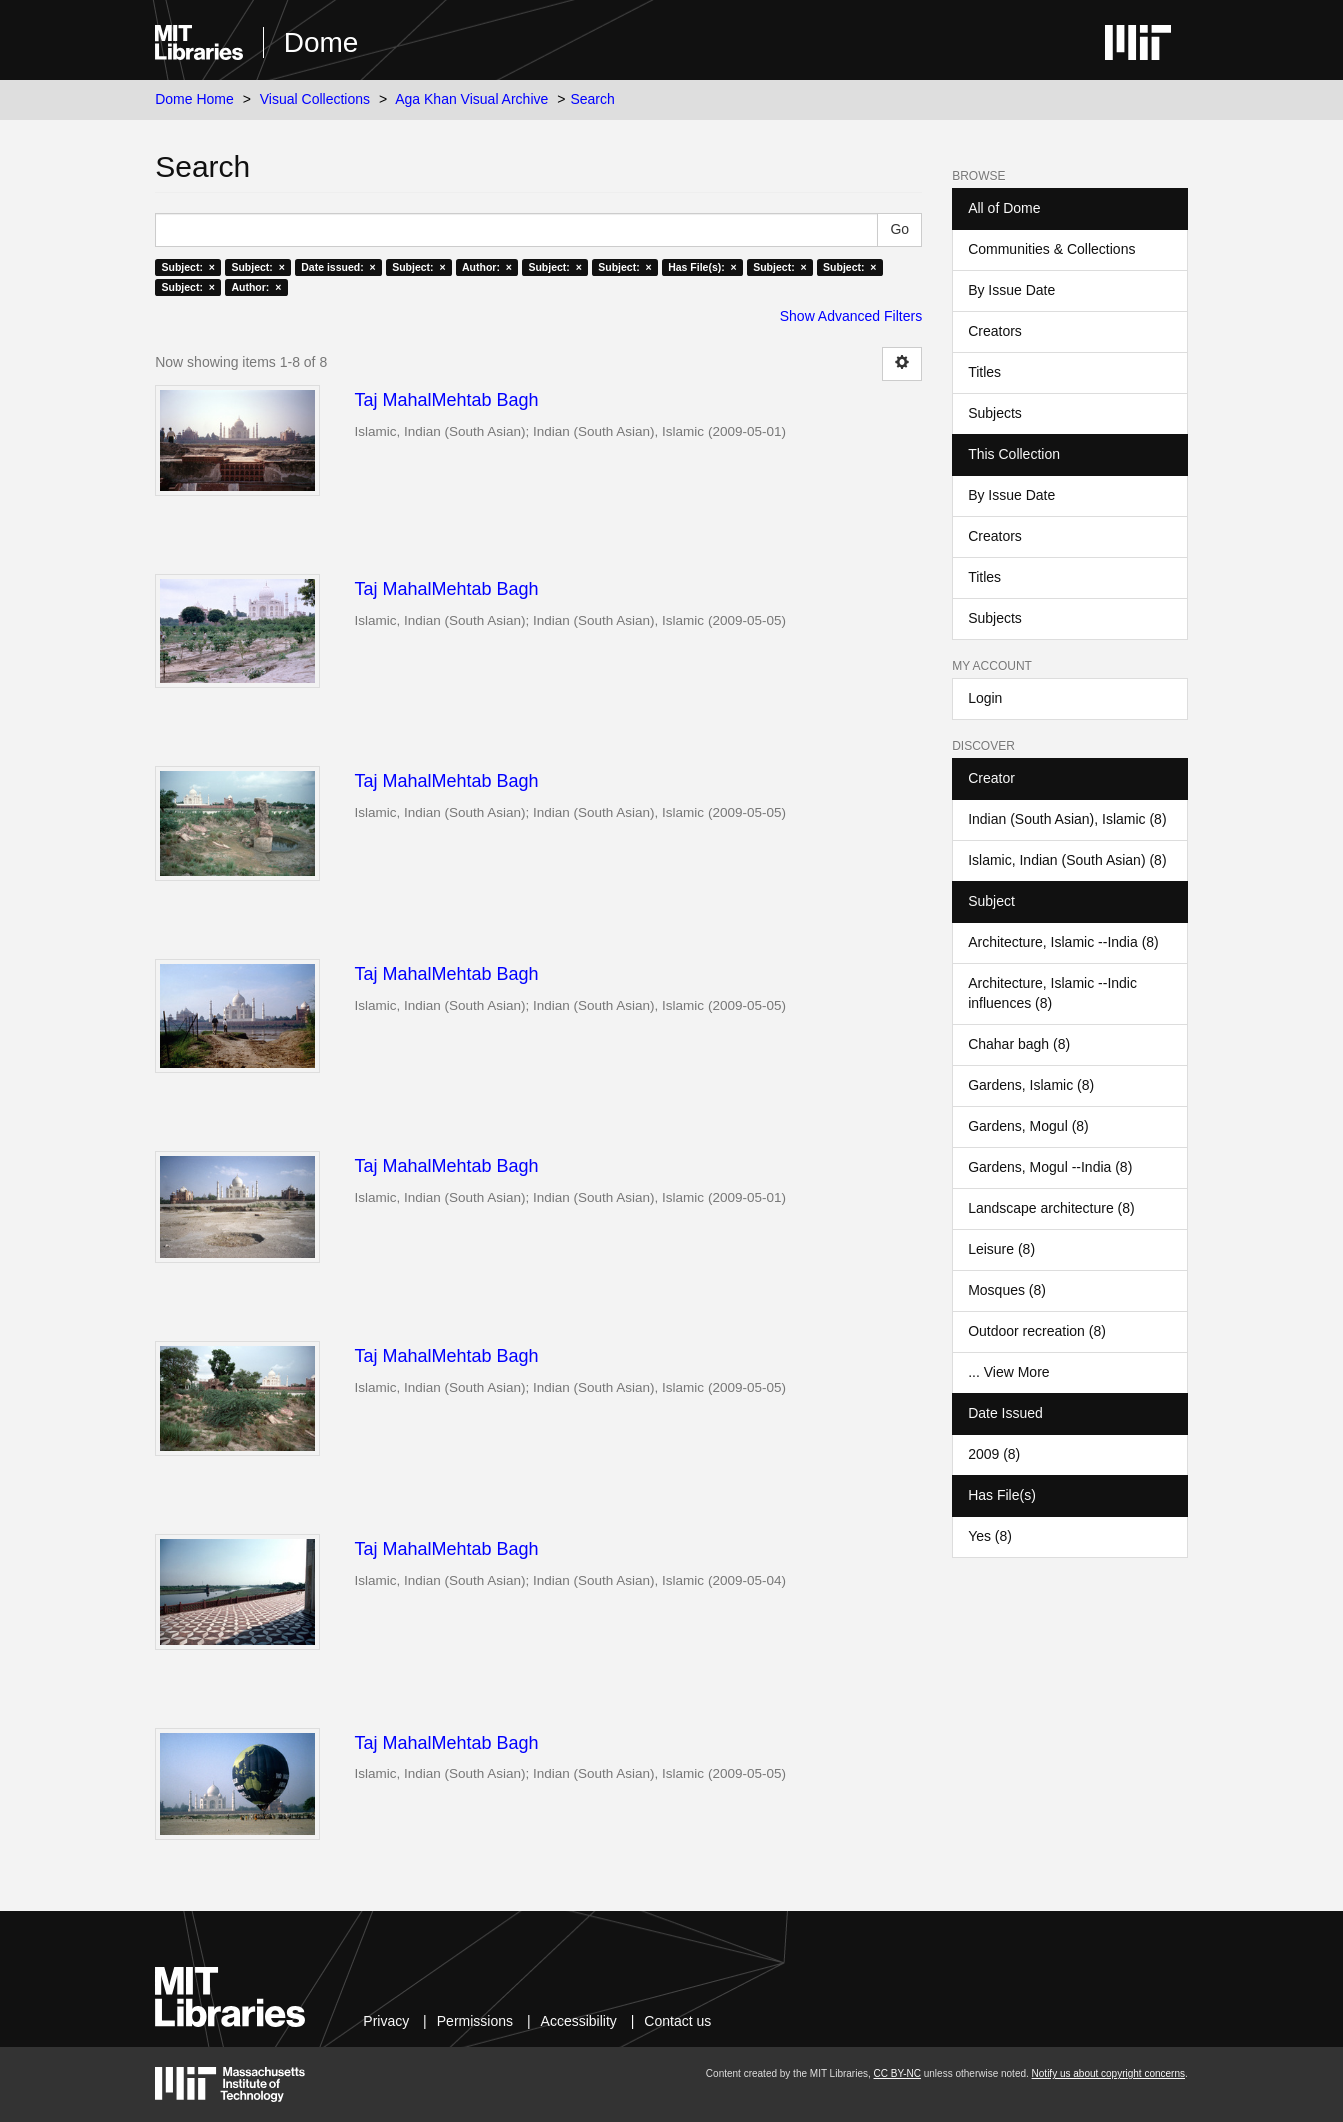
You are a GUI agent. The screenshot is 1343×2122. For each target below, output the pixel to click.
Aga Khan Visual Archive (471, 99)
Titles (984, 372)
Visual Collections (315, 99)
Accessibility (579, 2021)
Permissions (475, 2021)
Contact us (677, 2021)
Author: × (487, 267)
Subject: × (188, 267)
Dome (321, 42)
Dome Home (194, 99)
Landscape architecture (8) (1051, 1208)
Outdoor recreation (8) (1037, 1331)
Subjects (995, 413)
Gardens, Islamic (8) (1031, 1085)
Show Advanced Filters (851, 316)
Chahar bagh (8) (1019, 1044)
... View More (1008, 1372)
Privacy (386, 2021)
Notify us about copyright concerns (1108, 2073)
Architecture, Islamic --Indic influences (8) (1052, 993)
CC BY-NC (897, 2073)
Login (985, 698)
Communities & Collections (1051, 249)
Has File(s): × (702, 267)
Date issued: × (338, 267)
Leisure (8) (1001, 1249)
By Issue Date (1011, 290)
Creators (995, 331)
